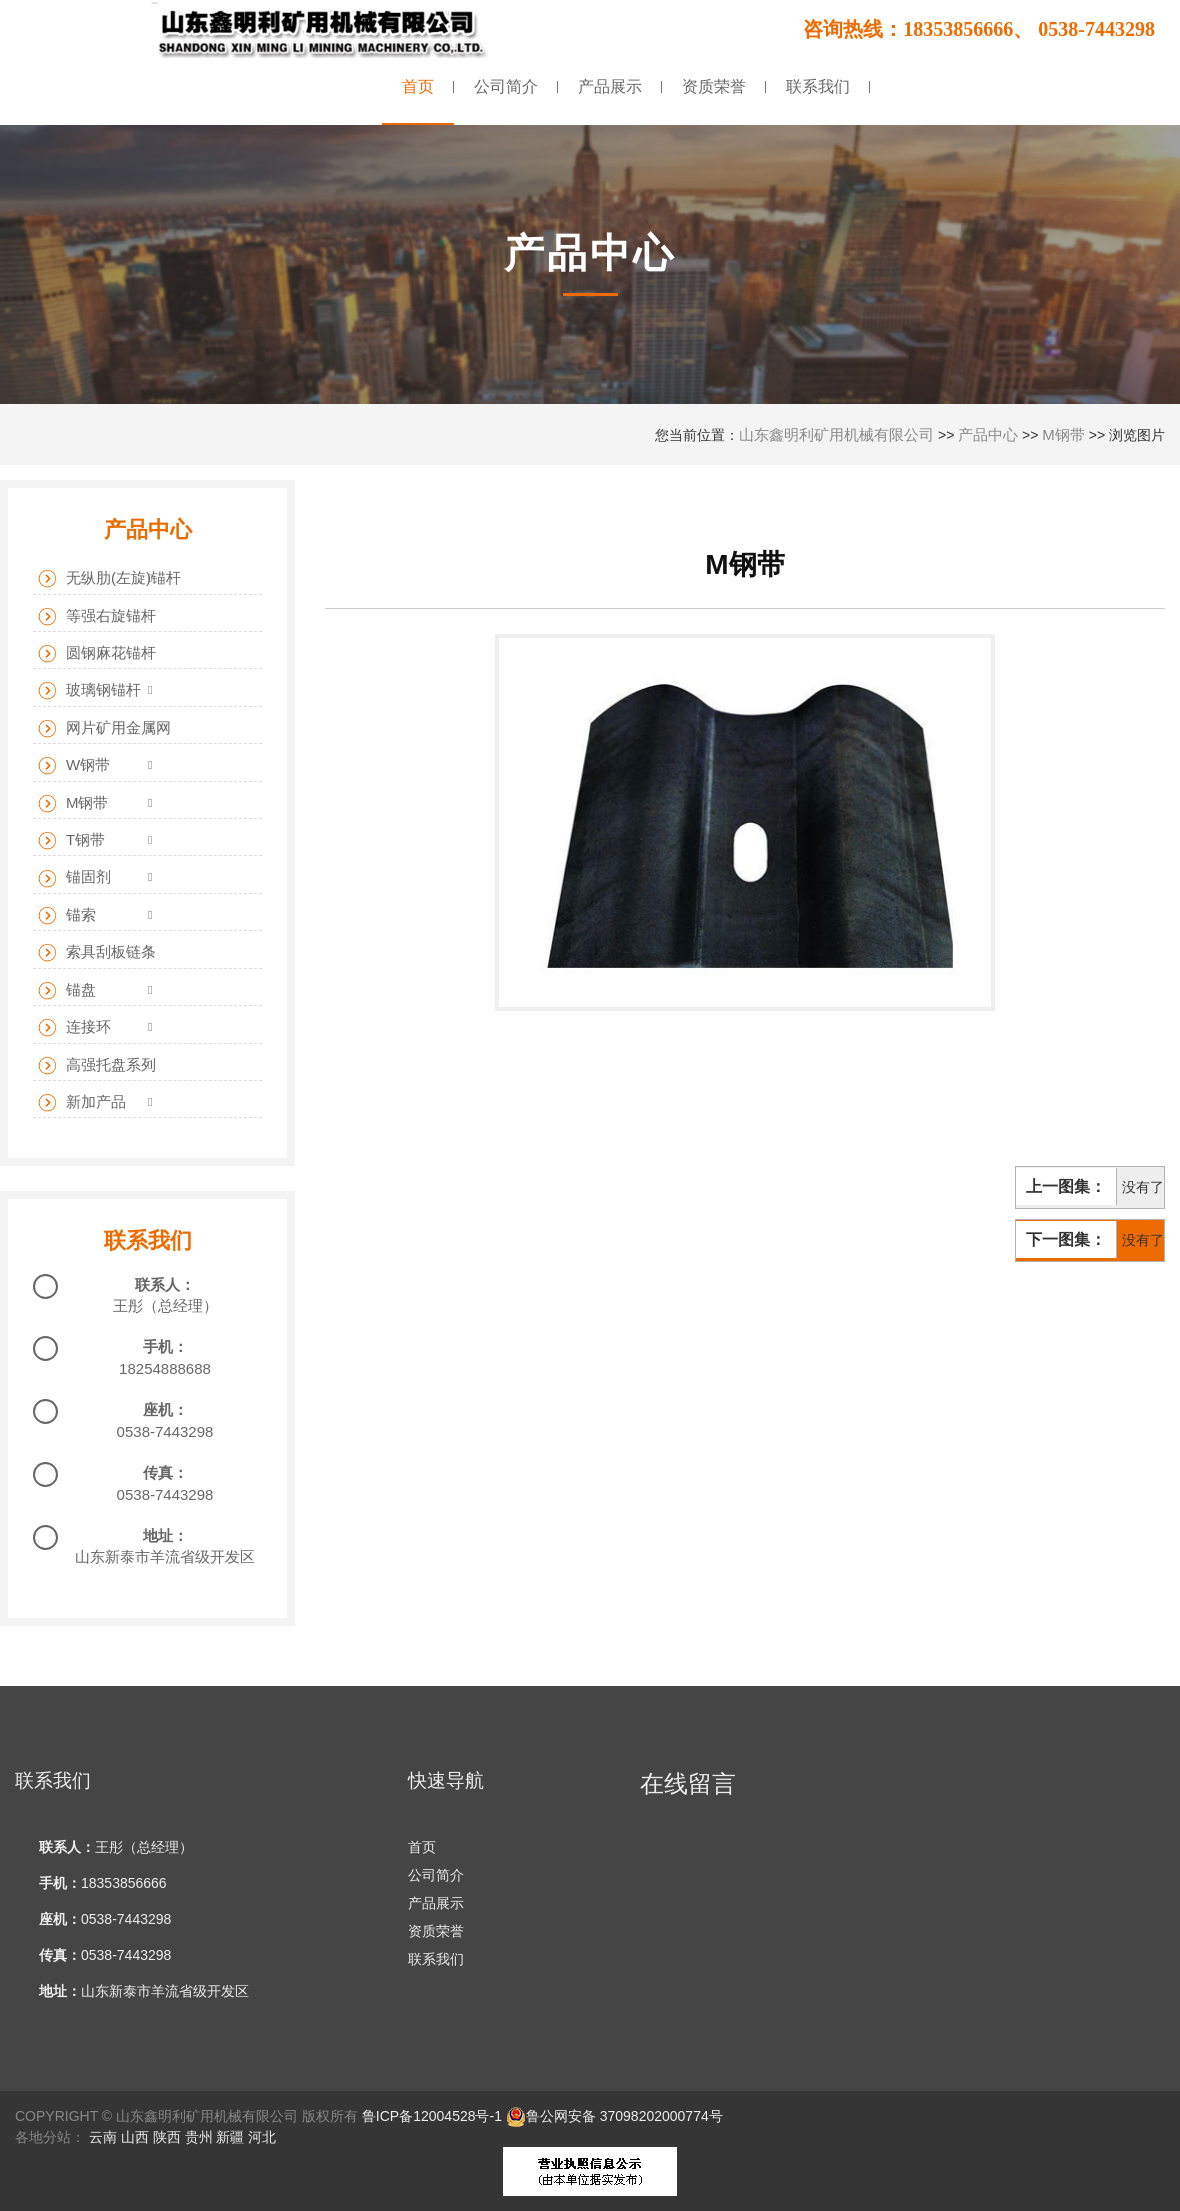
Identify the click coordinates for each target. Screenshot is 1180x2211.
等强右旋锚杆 (97, 616)
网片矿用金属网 (104, 728)
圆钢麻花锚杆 (97, 653)
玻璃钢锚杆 (89, 690)
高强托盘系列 (97, 1065)
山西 (135, 2137)
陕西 (167, 2137)
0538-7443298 (165, 1431)
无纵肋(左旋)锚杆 (109, 578)
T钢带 (71, 840)
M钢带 (1063, 434)
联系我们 (436, 1959)
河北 (262, 2137)
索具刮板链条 (97, 952)
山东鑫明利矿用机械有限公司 (836, 434)
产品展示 (436, 1903)
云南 (103, 2137)
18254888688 (165, 1368)
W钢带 (74, 765)
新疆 (230, 2137)
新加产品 (82, 1102)
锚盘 (67, 990)
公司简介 (436, 1875)
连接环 (74, 1027)
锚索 (67, 915)
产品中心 (988, 434)
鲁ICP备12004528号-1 (432, 2116)
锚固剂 (74, 877)
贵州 (199, 2137)
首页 (422, 1847)
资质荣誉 (436, 1931)
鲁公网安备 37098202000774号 (614, 2116)
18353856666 (124, 1883)
